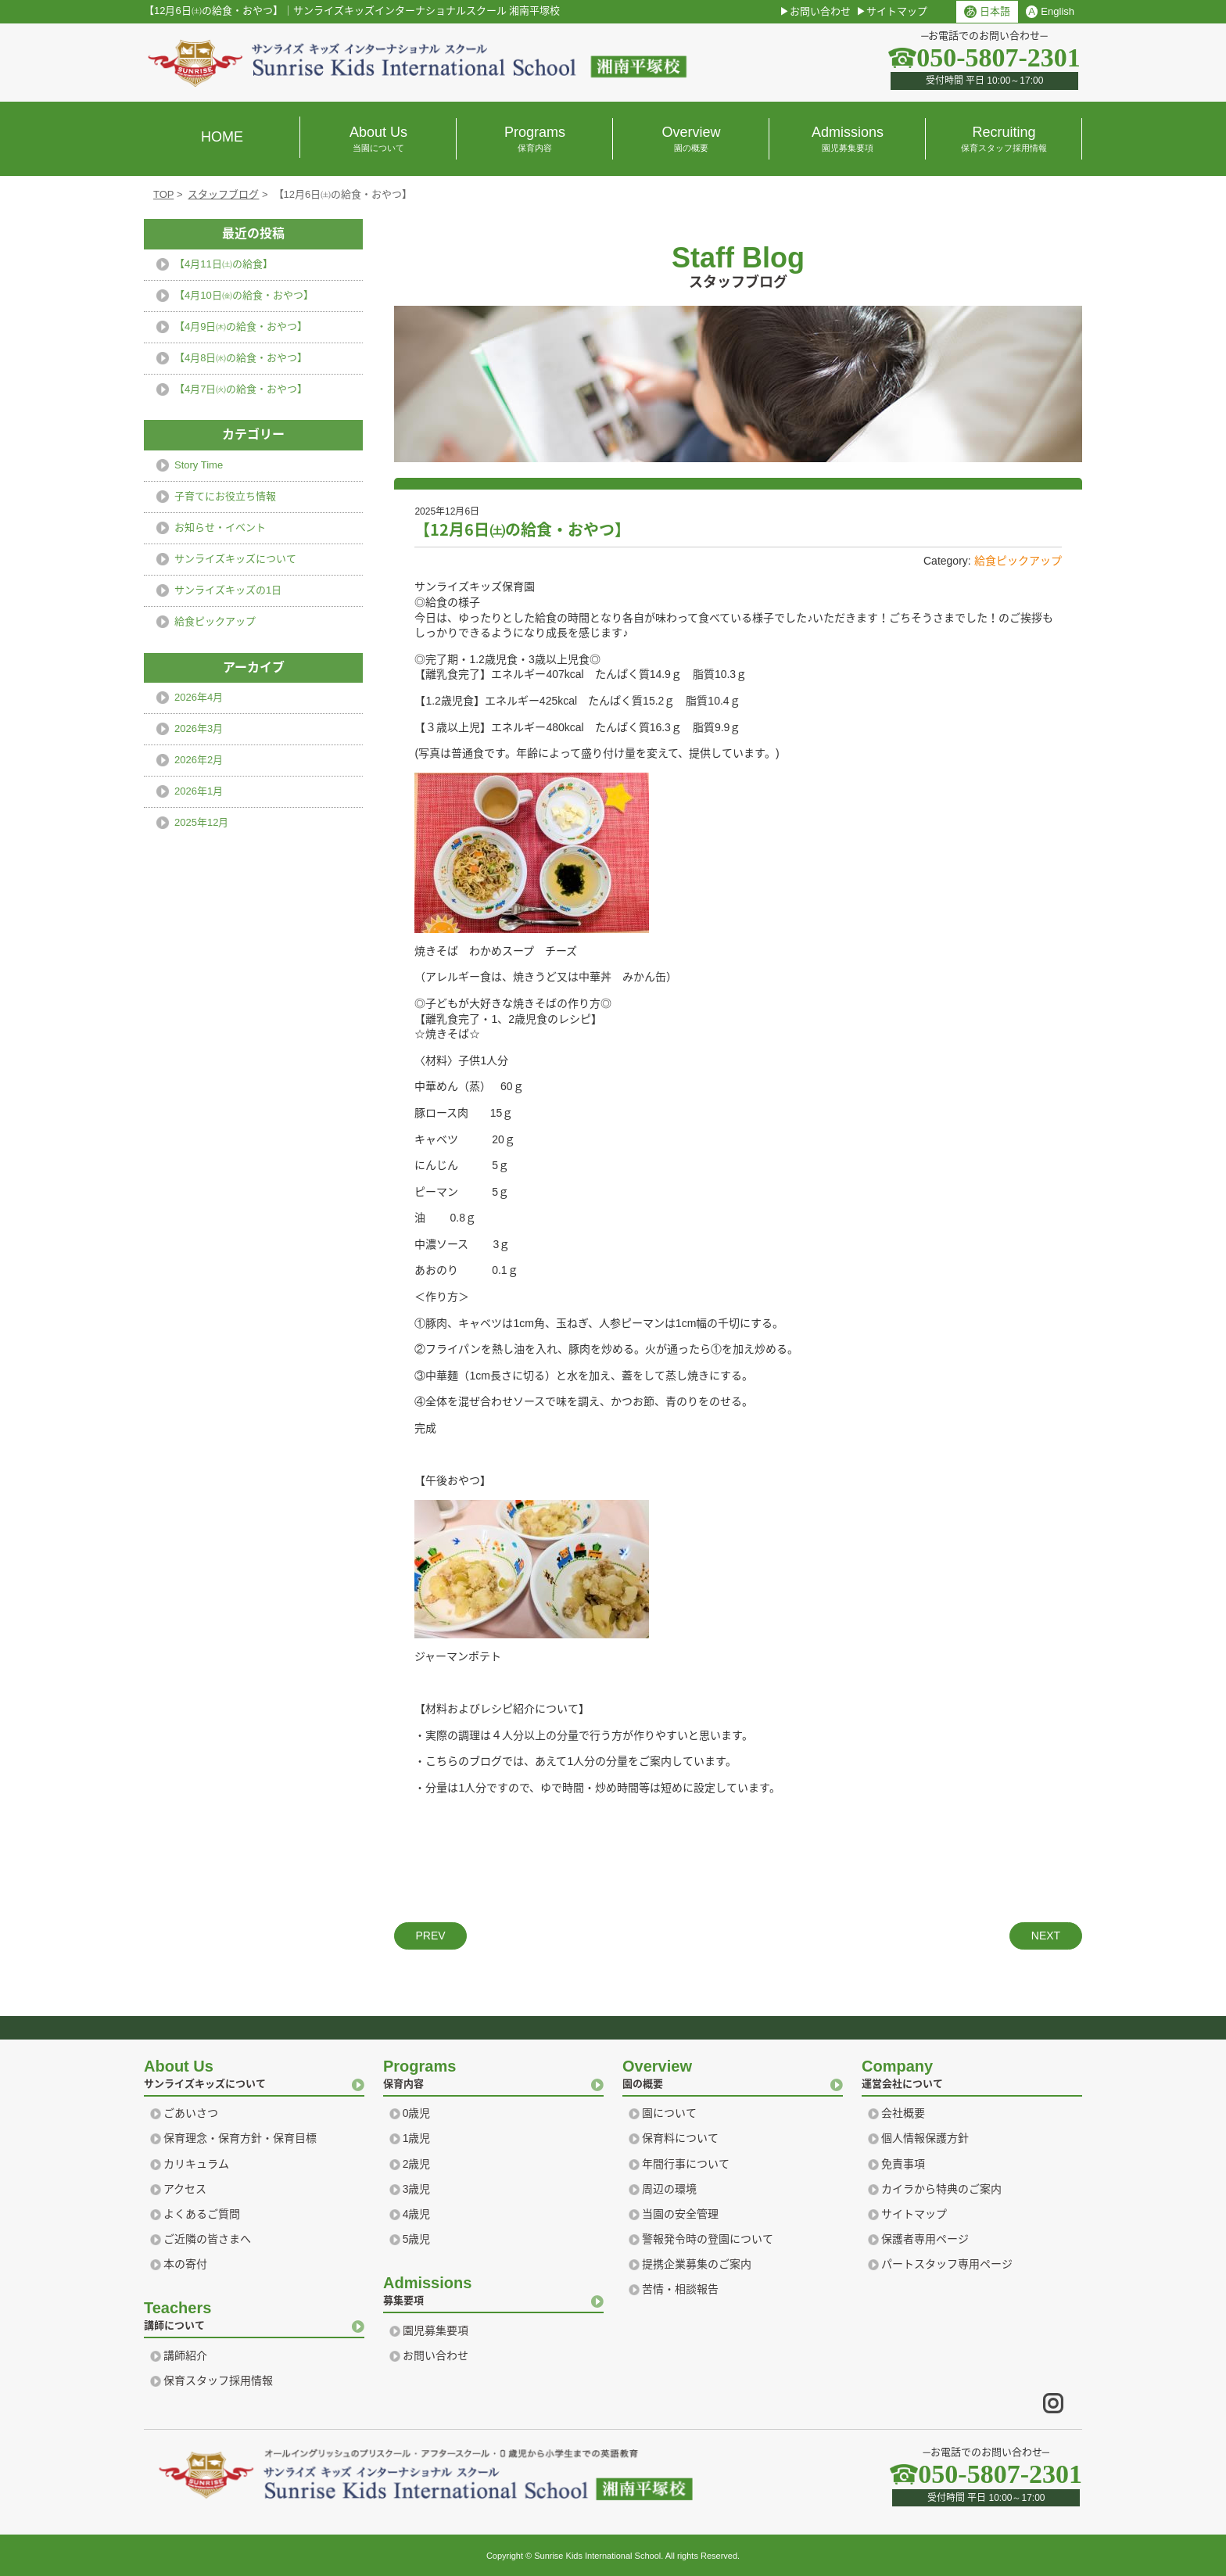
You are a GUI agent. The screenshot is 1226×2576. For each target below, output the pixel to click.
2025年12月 (201, 822)
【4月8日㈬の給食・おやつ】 (240, 358)
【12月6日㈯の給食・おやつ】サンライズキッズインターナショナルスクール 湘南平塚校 (352, 11)
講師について (254, 2314)
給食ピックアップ (1018, 560)
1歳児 (417, 2138)
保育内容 (493, 2072)
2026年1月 (198, 791)
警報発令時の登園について (707, 2239)
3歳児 (417, 2189)
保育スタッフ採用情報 (218, 2380)
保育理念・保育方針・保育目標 (240, 2138)
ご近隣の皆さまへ (207, 2239)
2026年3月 (198, 728)
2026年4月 (198, 697)
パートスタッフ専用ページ (947, 2264)
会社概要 (903, 2113)
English (1050, 11)
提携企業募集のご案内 (696, 2264)
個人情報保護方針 (925, 2138)
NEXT (1045, 1935)
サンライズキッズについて (235, 559)
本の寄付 (185, 2264)
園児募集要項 (435, 2330)
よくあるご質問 (201, 2214)
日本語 (986, 11)
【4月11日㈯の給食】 (223, 264)
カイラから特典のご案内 (941, 2189)
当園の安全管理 (680, 2214)
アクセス (184, 2189)
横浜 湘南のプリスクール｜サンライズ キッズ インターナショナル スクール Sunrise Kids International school (417, 62)
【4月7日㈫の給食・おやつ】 (240, 389)
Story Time (198, 465)
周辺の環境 (669, 2189)
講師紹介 (185, 2355)
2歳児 (417, 2164)
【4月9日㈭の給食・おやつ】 (240, 326)
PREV (430, 1935)
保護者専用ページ (925, 2239)
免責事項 (903, 2164)
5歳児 (417, 2239)
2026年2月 (198, 760)
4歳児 (417, 2214)
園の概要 (732, 2072)
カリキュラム (196, 2164)
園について (669, 2113)
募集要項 (493, 2289)
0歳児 (417, 2113)
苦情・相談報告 (680, 2289)
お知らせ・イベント (220, 527)
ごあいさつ (190, 2113)
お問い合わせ (820, 11)
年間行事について (686, 2164)
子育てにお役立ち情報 (225, 496)
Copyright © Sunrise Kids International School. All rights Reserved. (613, 2555)
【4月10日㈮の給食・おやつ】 (244, 295)
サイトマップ (896, 11)
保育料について (680, 2138)
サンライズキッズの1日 (227, 590)
